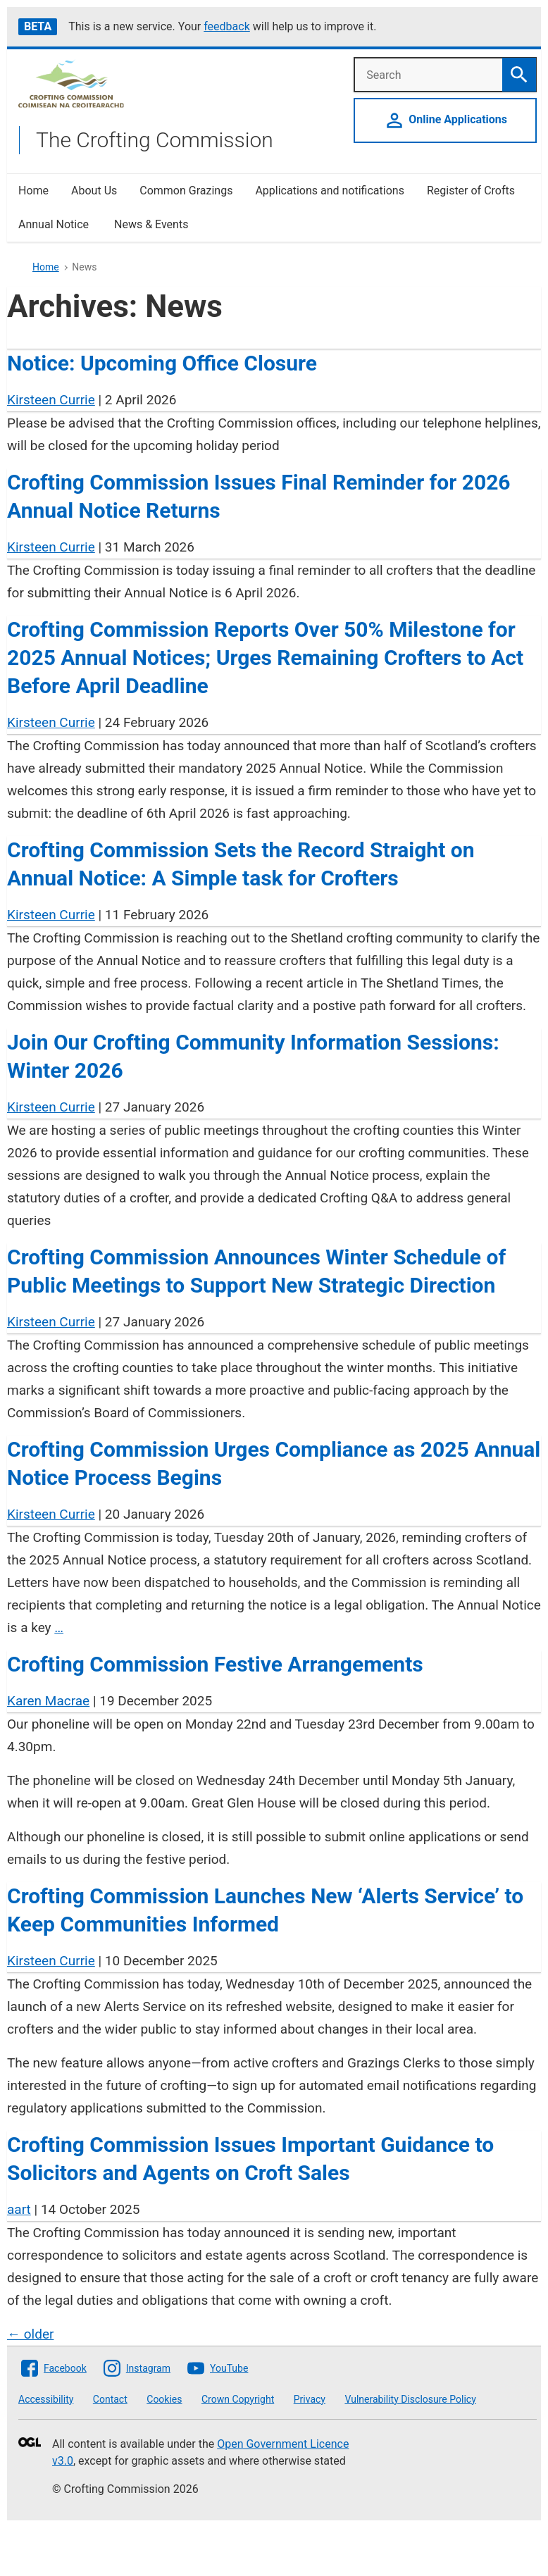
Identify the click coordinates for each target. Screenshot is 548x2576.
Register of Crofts (471, 190)
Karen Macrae (48, 1701)
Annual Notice (55, 224)
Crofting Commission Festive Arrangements (215, 1664)
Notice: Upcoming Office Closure (162, 363)
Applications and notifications (329, 190)
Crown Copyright (237, 2399)
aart (19, 2209)
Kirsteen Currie (51, 400)
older (30, 2334)
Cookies (164, 2399)
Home (33, 190)
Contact (110, 2399)
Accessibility (45, 2399)
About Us (94, 190)
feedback (227, 26)
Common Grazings (185, 190)
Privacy (309, 2399)
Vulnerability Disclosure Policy (409, 2399)
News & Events (151, 224)
